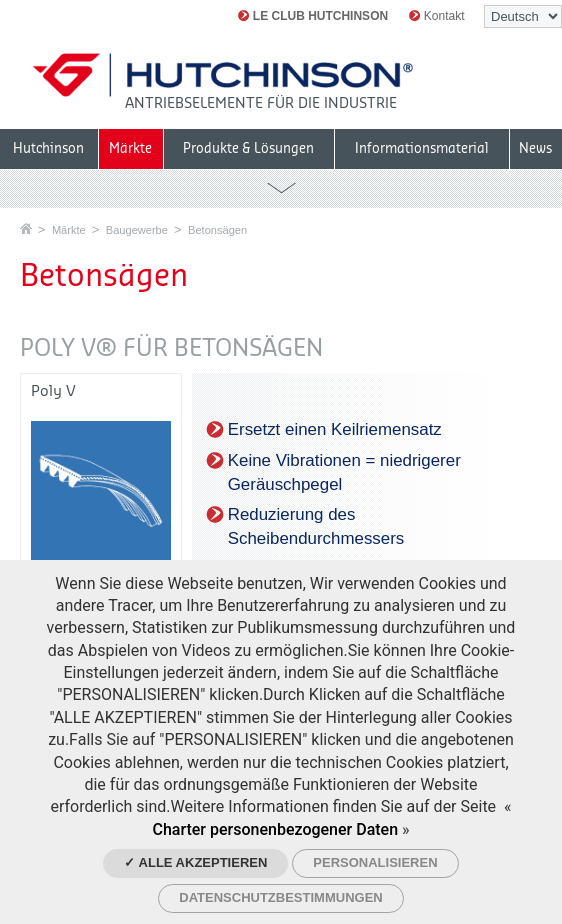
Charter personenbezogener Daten (275, 829)
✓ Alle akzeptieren (195, 862)
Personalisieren (375, 862)
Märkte (69, 230)
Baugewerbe (137, 230)
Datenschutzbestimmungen (280, 897)
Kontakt (436, 16)
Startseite (26, 228)
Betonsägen (217, 230)
